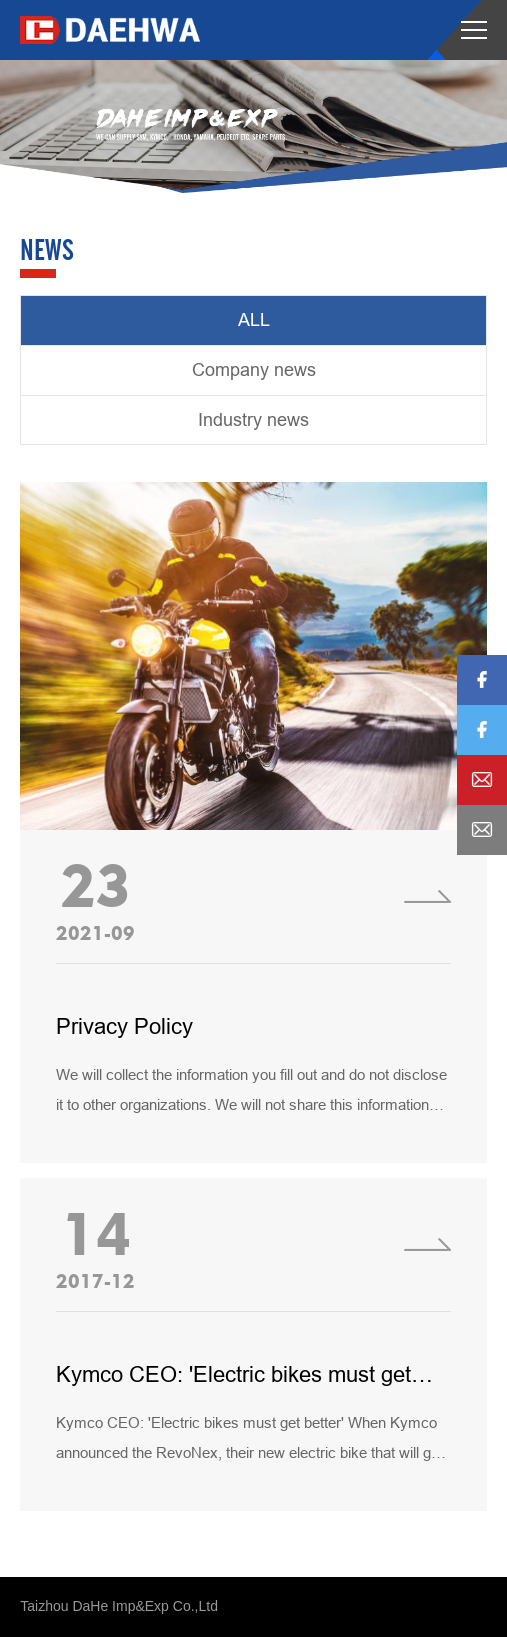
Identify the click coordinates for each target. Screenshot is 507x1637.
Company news (254, 369)
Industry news (253, 419)
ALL (254, 319)
